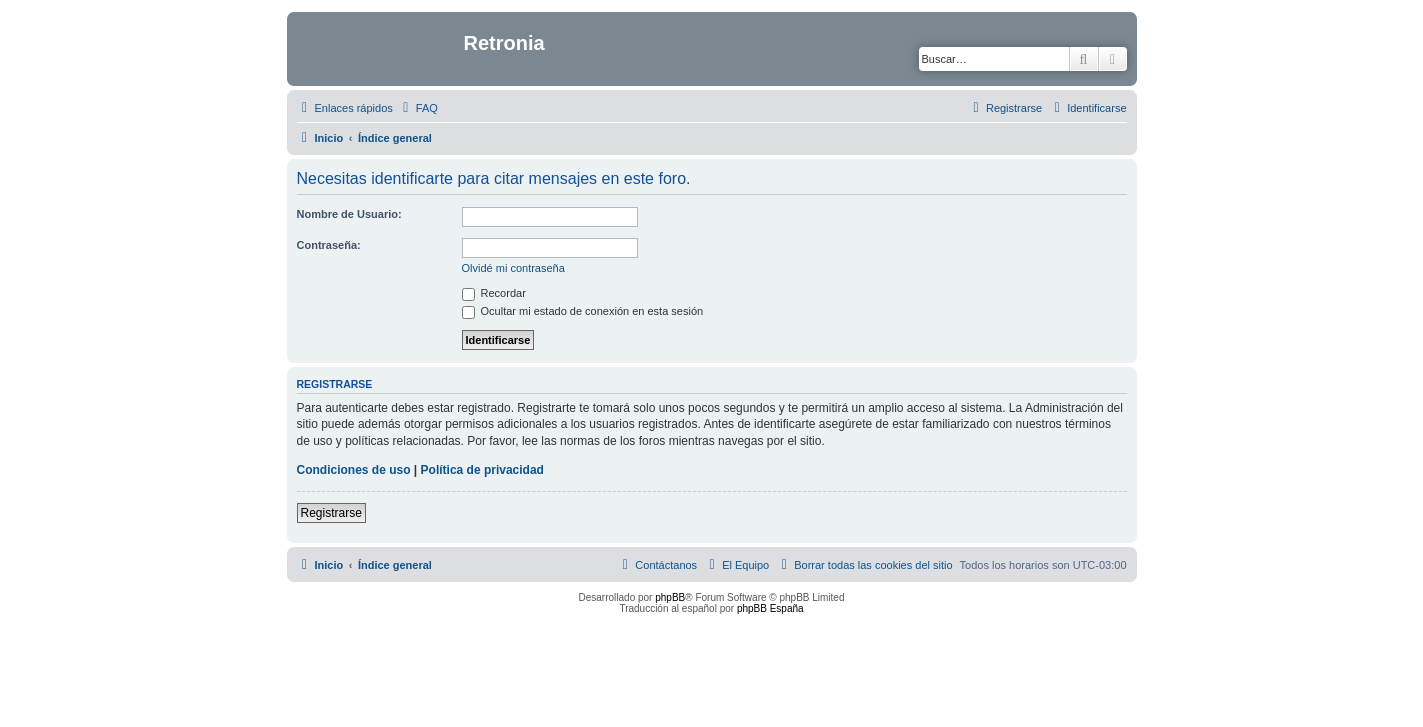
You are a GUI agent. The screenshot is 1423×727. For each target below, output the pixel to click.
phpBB (670, 597)
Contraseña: (329, 245)
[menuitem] (418, 108)
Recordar (494, 293)
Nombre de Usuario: (349, 214)
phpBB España (770, 608)
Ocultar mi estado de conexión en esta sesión (583, 311)
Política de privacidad (482, 470)
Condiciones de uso (354, 470)
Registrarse (331, 513)
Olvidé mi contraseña (513, 268)
